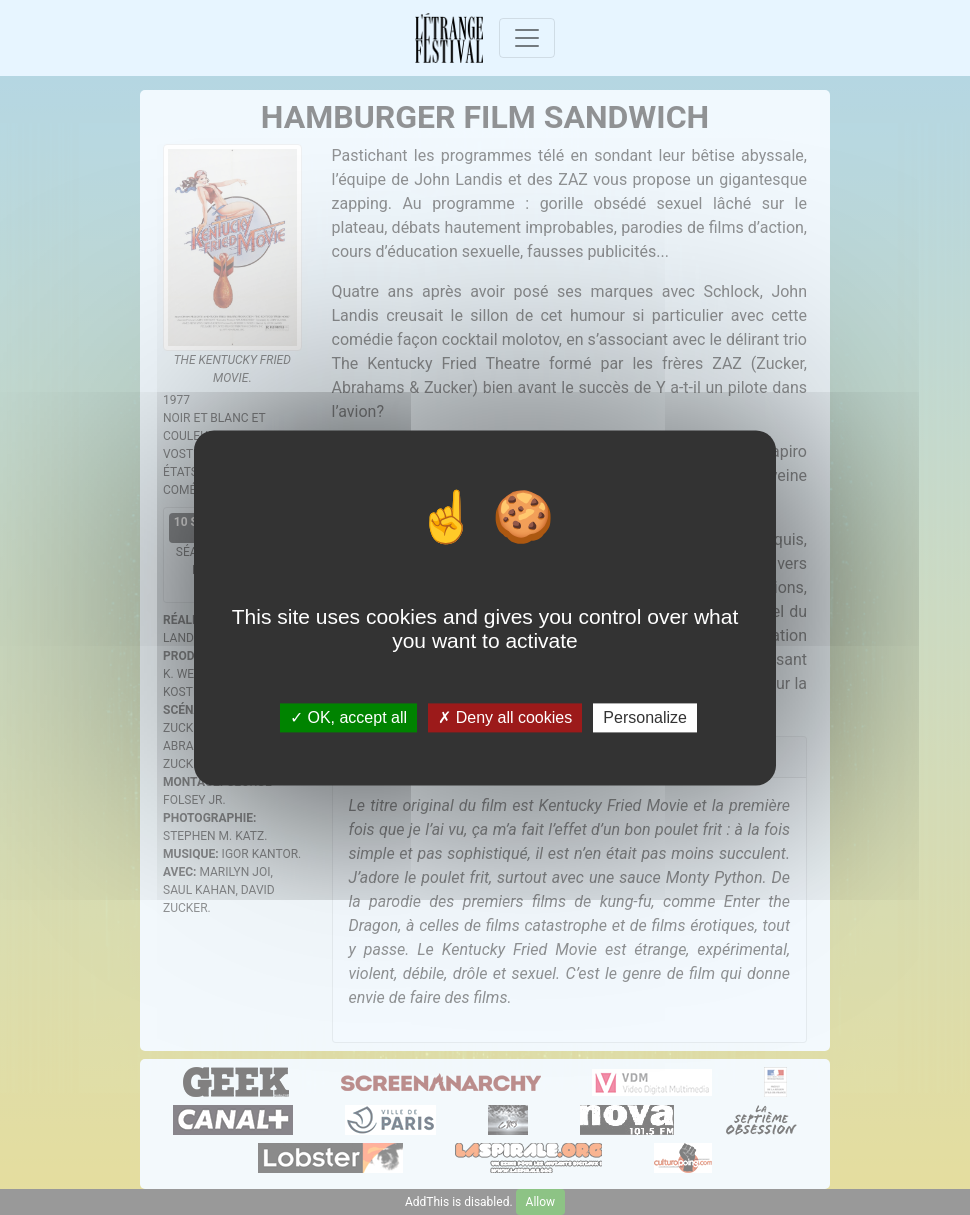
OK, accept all (348, 717)
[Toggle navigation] (527, 38)
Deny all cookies (505, 717)
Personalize (645, 717)
